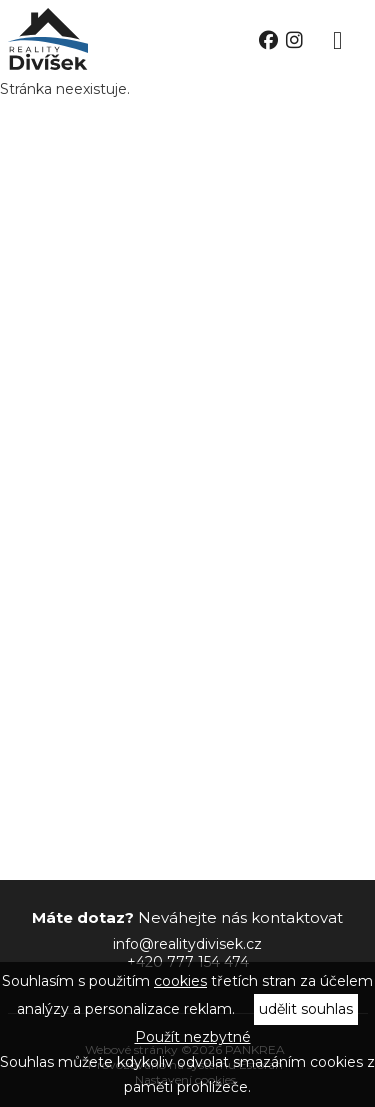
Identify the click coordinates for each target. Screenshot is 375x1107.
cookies (180, 981)
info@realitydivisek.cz (187, 944)
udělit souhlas (306, 1009)
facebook (268, 40)
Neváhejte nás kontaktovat (187, 917)
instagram (294, 40)
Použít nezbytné (193, 1037)
